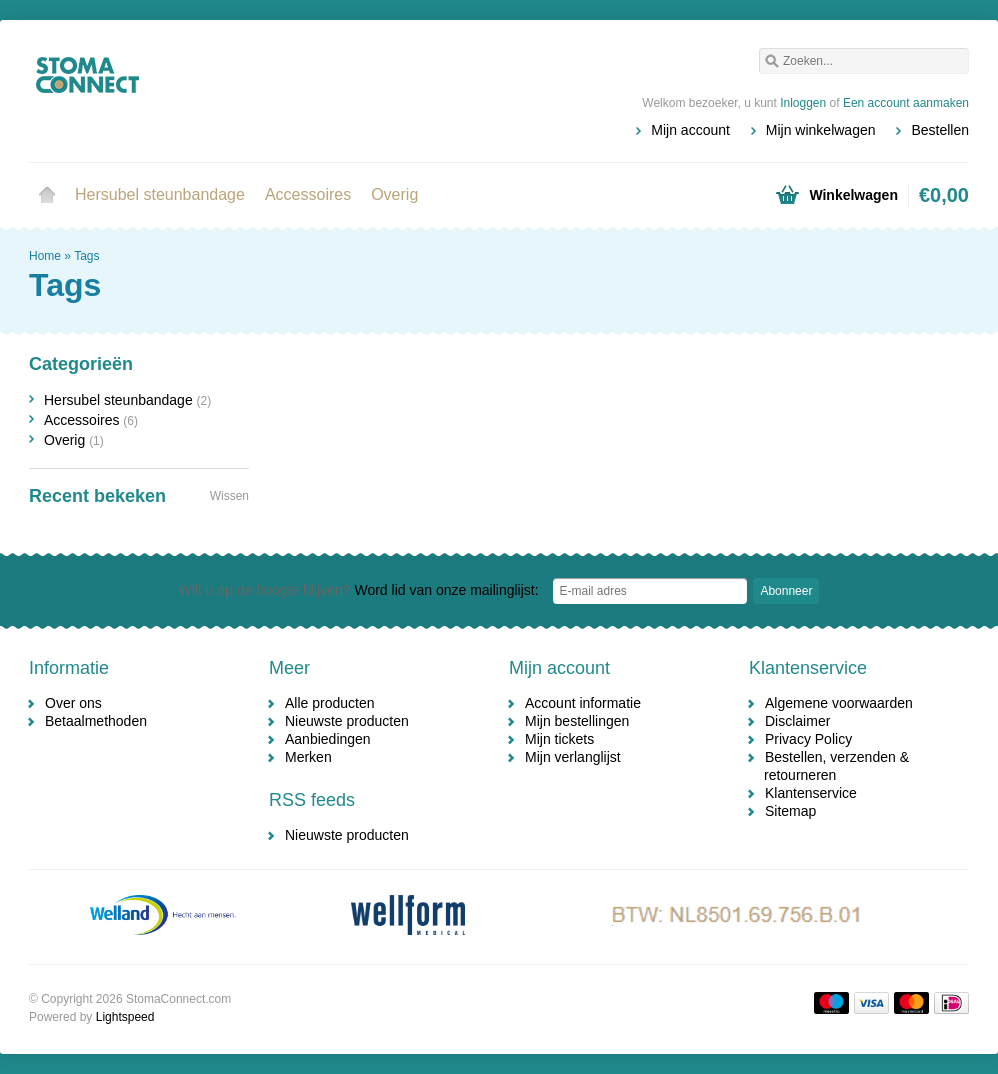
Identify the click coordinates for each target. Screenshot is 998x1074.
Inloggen (803, 103)
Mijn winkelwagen (821, 130)
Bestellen (940, 130)
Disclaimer (797, 721)
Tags (86, 256)
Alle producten (330, 703)
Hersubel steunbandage (160, 194)
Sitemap (790, 811)
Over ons (73, 703)
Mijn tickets (559, 739)
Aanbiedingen (328, 739)
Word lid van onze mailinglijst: (359, 590)
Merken (308, 757)
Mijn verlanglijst (573, 757)
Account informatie (583, 703)
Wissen (229, 496)
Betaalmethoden (96, 721)
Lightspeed (125, 1017)
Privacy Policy (808, 739)
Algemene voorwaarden (839, 703)
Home (47, 195)
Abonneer (786, 591)
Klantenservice (811, 793)
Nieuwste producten (347, 721)
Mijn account (690, 130)
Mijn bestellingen (577, 721)
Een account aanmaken (906, 103)
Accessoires (308, 194)
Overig (394, 194)
